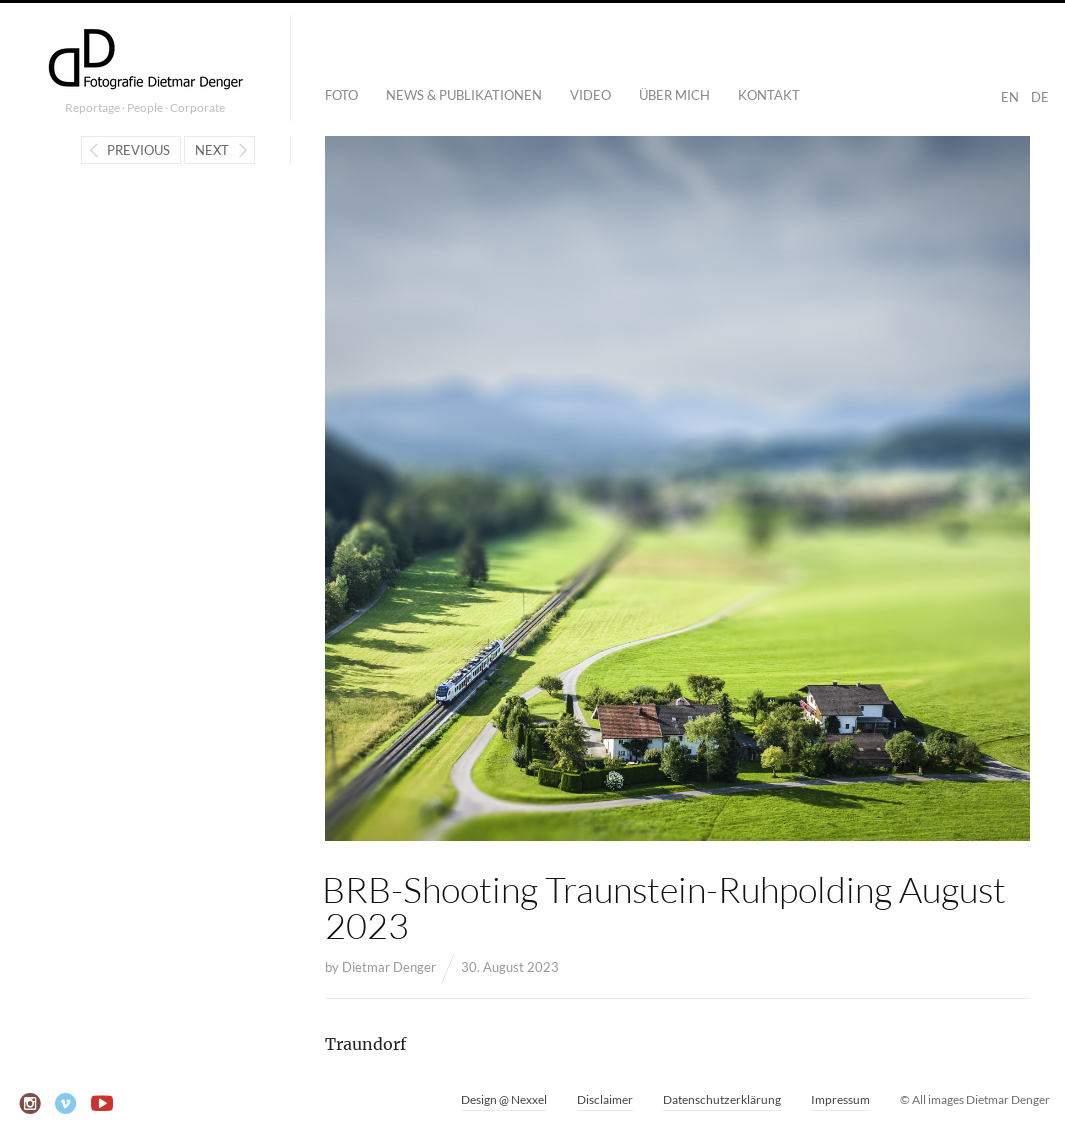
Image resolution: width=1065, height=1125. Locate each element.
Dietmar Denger (389, 967)
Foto (341, 95)
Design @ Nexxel (504, 1099)
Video (590, 95)
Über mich (674, 95)
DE (1040, 97)
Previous (138, 150)
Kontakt (769, 95)
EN (1010, 97)
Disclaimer (605, 1099)
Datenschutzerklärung (722, 1099)
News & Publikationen (464, 95)
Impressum (840, 1099)
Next (212, 150)
